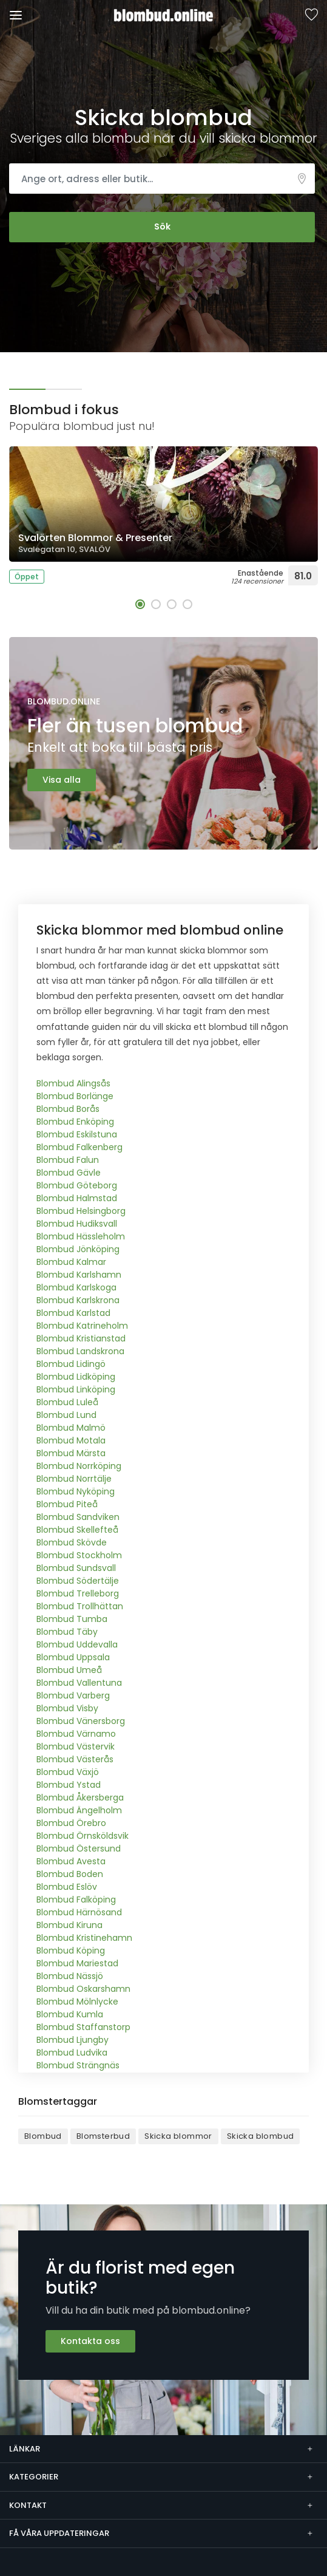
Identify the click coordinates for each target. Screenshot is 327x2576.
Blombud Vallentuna (79, 1683)
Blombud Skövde (71, 1542)
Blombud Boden (69, 1874)
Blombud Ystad (68, 1785)
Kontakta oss (90, 2341)
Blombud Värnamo (76, 1734)
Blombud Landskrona (80, 1351)
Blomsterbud (103, 2136)
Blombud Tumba (71, 1619)
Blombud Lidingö (71, 1364)
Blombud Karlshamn (78, 1275)
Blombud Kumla (69, 2014)
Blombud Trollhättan (79, 1606)
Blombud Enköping (75, 1122)
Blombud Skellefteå (77, 1530)
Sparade (311, 15)
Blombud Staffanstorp (83, 2027)
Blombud (43, 2136)
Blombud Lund (66, 1415)
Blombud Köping (70, 1950)
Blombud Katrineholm (82, 1326)
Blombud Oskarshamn (83, 1989)
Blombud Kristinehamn (84, 1938)
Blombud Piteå (67, 1504)
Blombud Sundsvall (76, 1568)
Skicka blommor (178, 2136)
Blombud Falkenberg (79, 1147)
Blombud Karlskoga (76, 1287)
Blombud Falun (67, 1160)
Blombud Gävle (68, 1173)
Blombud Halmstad (76, 1198)
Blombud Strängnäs (78, 2065)
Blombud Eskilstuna (76, 1134)
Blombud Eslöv (66, 1887)
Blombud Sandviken (78, 1517)
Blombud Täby (67, 1632)
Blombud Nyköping (75, 1491)
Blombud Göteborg (76, 1185)
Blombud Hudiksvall (76, 1224)
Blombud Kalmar (71, 1262)
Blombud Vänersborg (80, 1721)
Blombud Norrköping (78, 1466)
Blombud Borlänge (74, 1096)
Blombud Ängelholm (79, 1810)
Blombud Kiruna (69, 1925)
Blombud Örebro (71, 1823)
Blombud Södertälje (77, 1581)
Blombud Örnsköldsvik (82, 1836)
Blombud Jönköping (78, 1249)
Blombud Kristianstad (81, 1338)
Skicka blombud (260, 2136)
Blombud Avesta (71, 1861)
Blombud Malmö (71, 1428)
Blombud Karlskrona (78, 1300)
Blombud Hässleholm (80, 1236)
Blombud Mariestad (77, 1963)
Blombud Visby (67, 1708)
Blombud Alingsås (73, 1083)
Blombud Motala (71, 1440)
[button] (140, 604)
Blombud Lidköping (75, 1377)
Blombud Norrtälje (74, 1479)
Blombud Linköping (75, 1389)
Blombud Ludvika (71, 2052)
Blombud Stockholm (79, 1555)
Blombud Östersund (78, 1848)
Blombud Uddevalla (77, 1644)
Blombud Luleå (67, 1402)
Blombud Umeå (69, 1670)
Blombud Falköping (76, 1899)
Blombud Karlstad (73, 1313)
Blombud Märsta (71, 1453)
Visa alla (61, 780)
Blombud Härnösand (79, 1912)
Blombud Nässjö (69, 1976)
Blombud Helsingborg (81, 1211)
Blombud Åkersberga (80, 1797)
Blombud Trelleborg (77, 1593)
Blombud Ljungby (72, 2040)
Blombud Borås (67, 1109)
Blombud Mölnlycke (77, 2001)
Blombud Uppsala (73, 1657)
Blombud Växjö (67, 1772)
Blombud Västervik (75, 1746)
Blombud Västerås (74, 1759)
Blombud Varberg (73, 1695)
